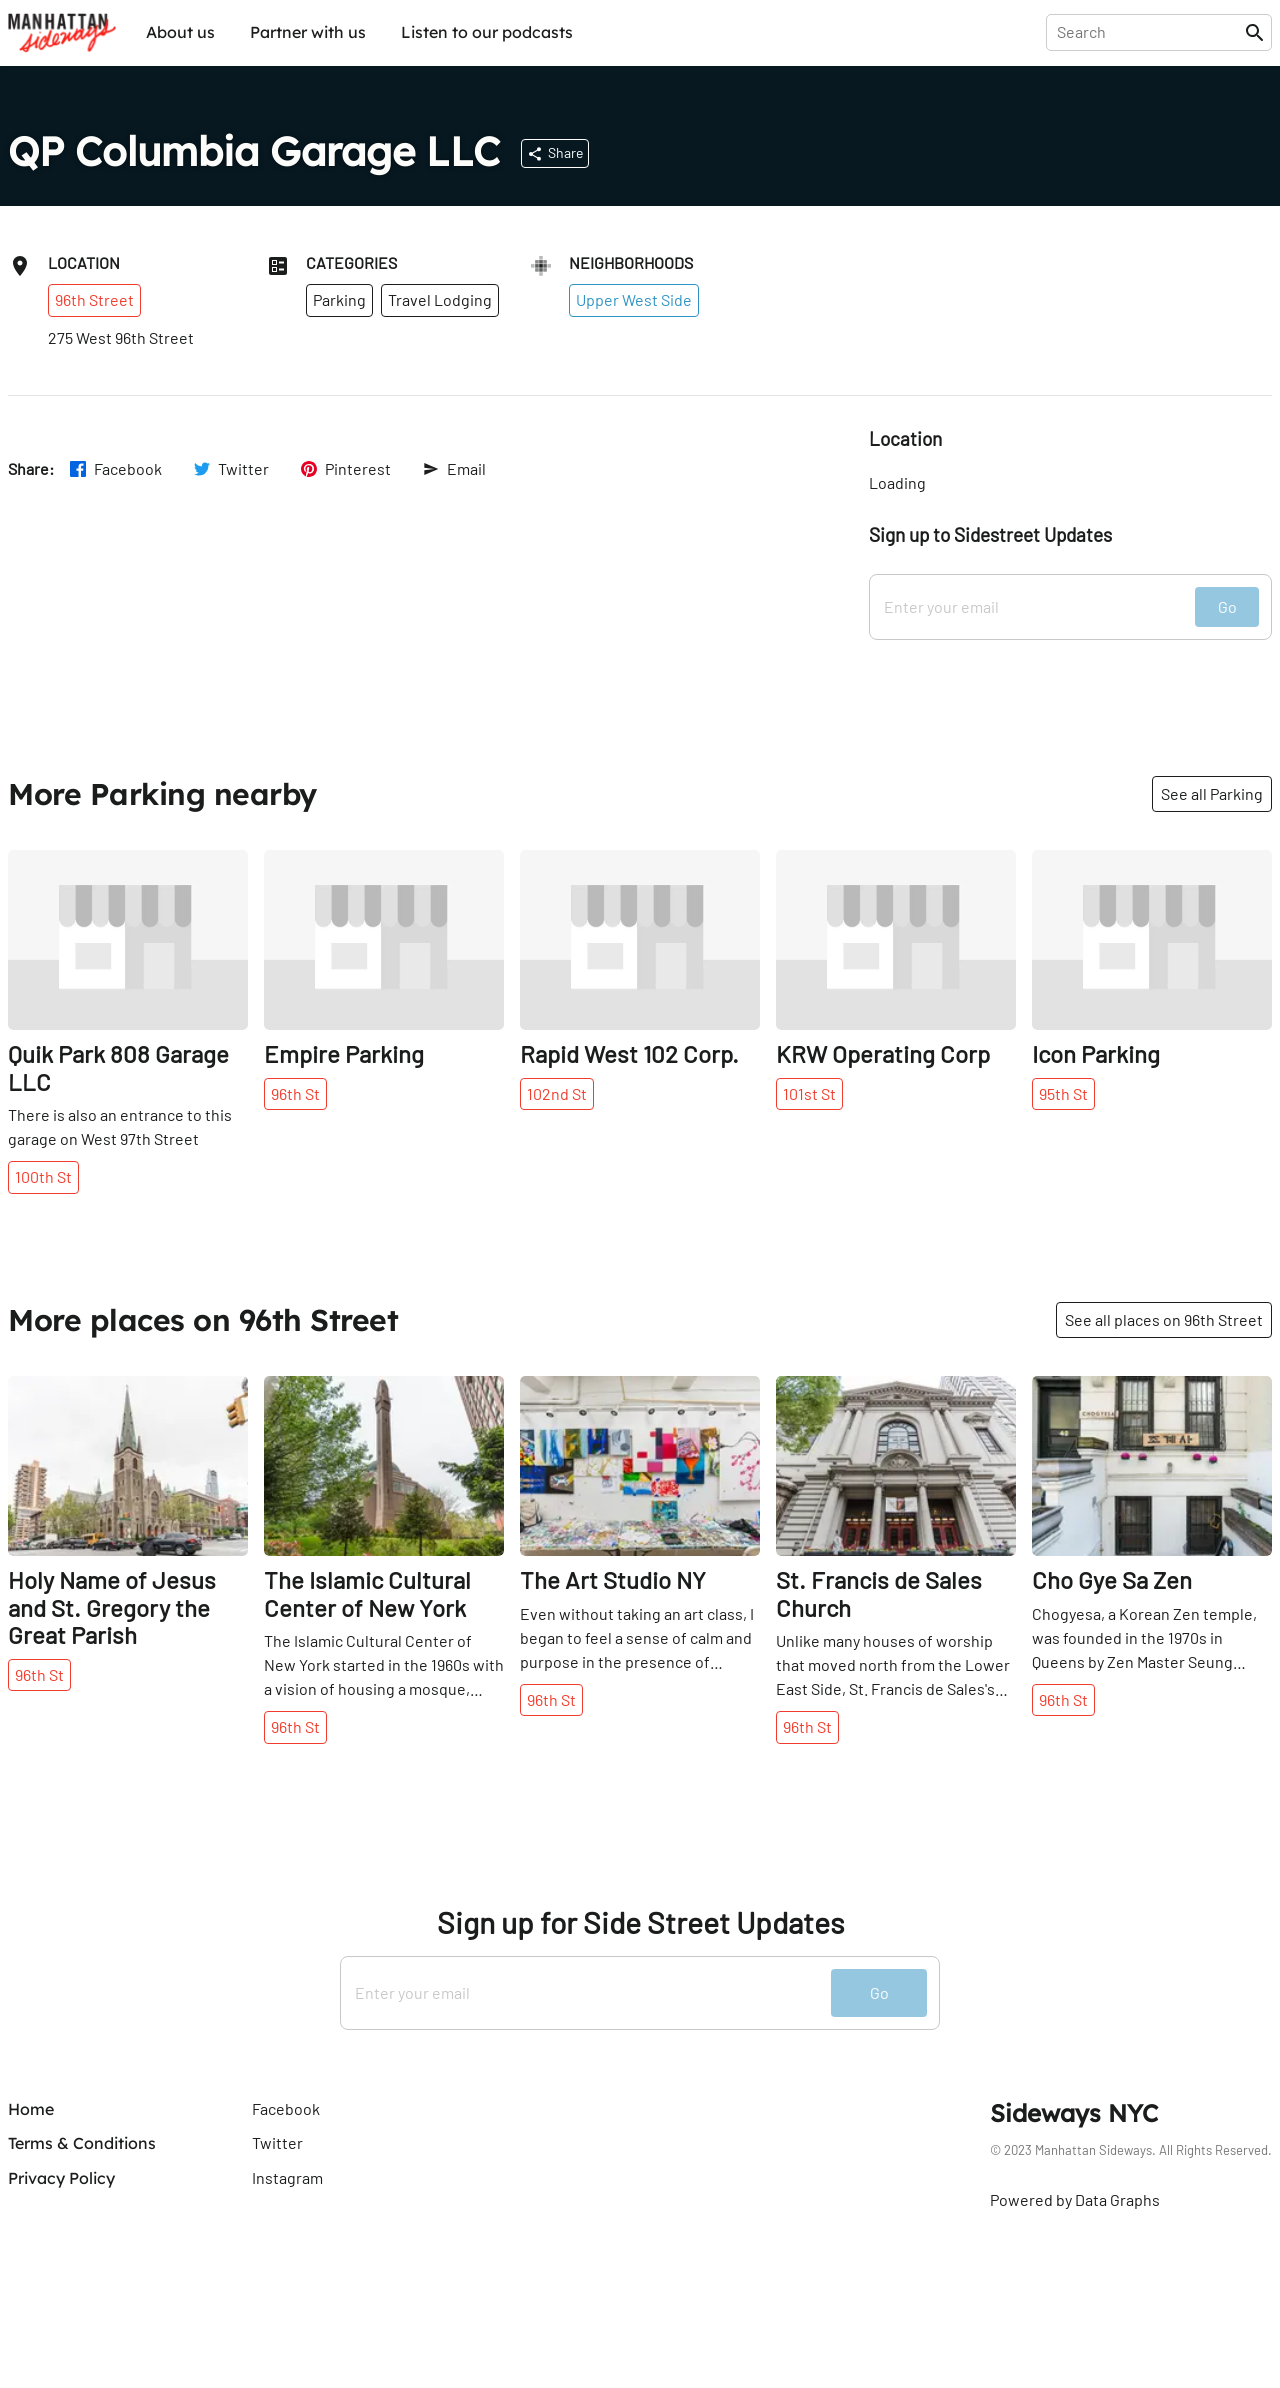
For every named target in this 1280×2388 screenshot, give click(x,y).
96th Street (94, 299)
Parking (339, 299)
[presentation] (1149, 32)
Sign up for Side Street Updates (640, 1922)
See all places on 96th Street (1164, 1319)
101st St (809, 1093)
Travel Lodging (440, 299)
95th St (1063, 1093)
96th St (295, 1093)
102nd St (557, 1093)
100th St (43, 1176)
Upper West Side (634, 299)
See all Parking (1212, 793)
